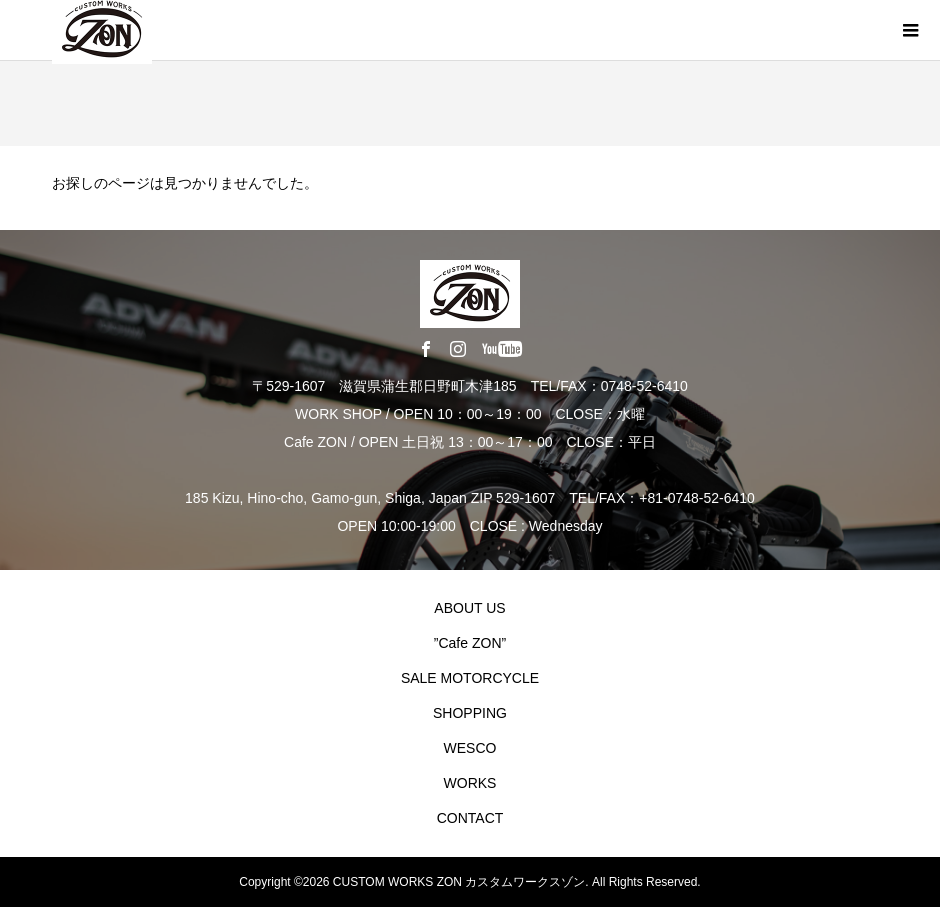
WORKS (470, 783)
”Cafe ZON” (470, 643)
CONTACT (470, 818)
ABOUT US (469, 608)
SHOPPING (470, 713)
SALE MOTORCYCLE (470, 678)
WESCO (470, 748)
